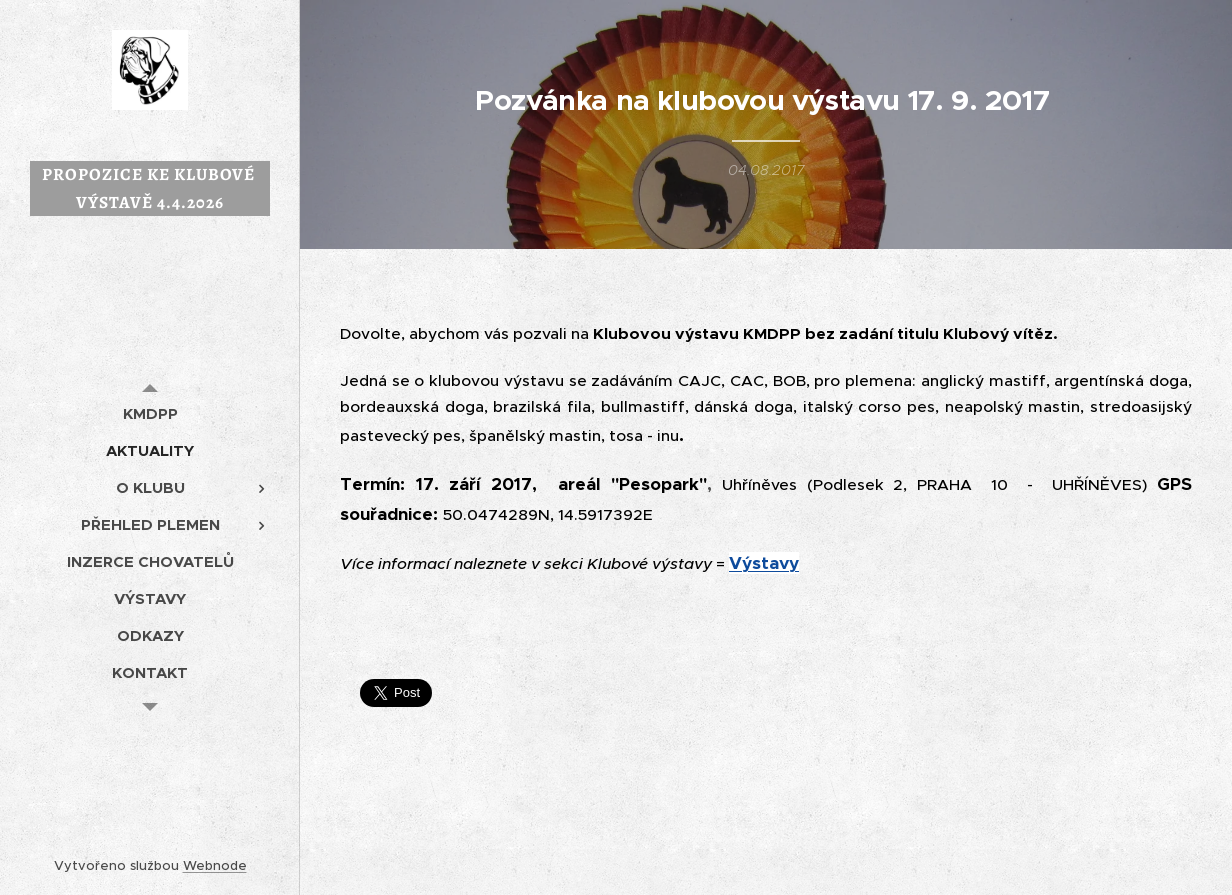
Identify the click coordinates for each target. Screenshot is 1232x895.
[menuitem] (150, 413)
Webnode (215, 865)
